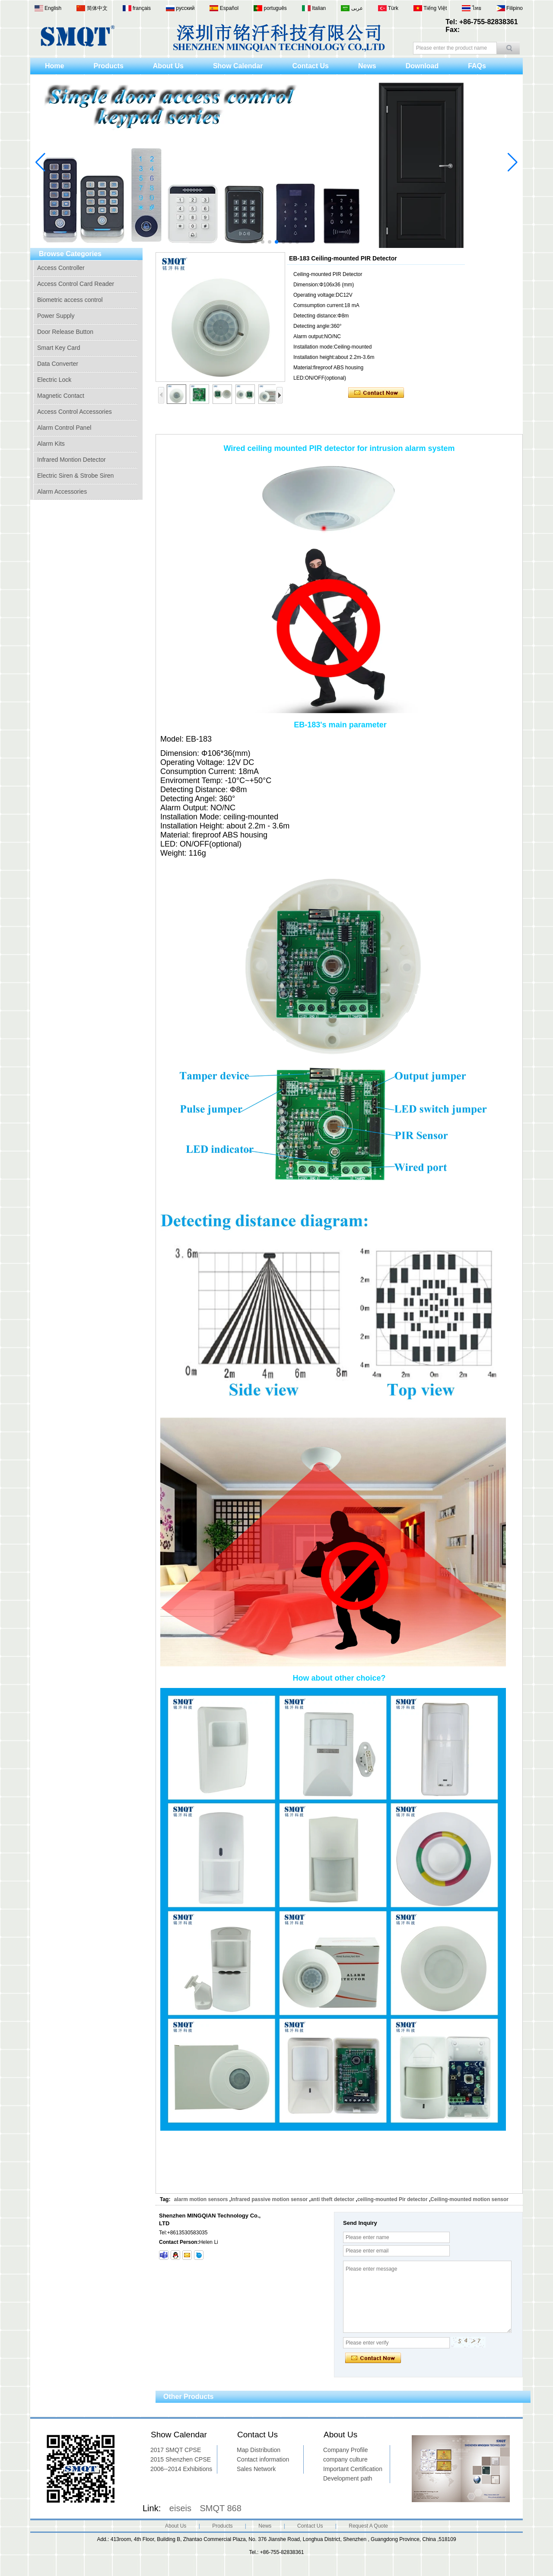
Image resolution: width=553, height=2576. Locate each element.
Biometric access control (70, 299)
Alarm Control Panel (64, 427)
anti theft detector (332, 2199)
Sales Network (256, 2468)
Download (422, 66)
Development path (347, 2478)
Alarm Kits (51, 443)
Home (54, 66)
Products (108, 66)
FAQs (477, 66)
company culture (345, 2459)
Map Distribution (258, 2449)
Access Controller (61, 267)
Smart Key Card (58, 347)
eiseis (180, 2508)
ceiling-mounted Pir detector (392, 2199)
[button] (255, 242)
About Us (168, 66)
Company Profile (345, 2449)
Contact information (263, 2459)
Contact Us (310, 66)
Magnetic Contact (60, 395)
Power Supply (55, 315)
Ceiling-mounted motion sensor (469, 2199)
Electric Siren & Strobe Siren (75, 475)
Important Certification (352, 2468)
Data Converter (57, 363)
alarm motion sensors (201, 2199)
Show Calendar (238, 66)
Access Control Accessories (74, 411)
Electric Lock (54, 379)
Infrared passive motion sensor (269, 2199)
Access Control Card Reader (75, 283)
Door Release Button (65, 331)
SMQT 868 (221, 2508)
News (367, 66)
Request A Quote (368, 2526)
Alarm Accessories (62, 491)
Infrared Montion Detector (71, 459)
